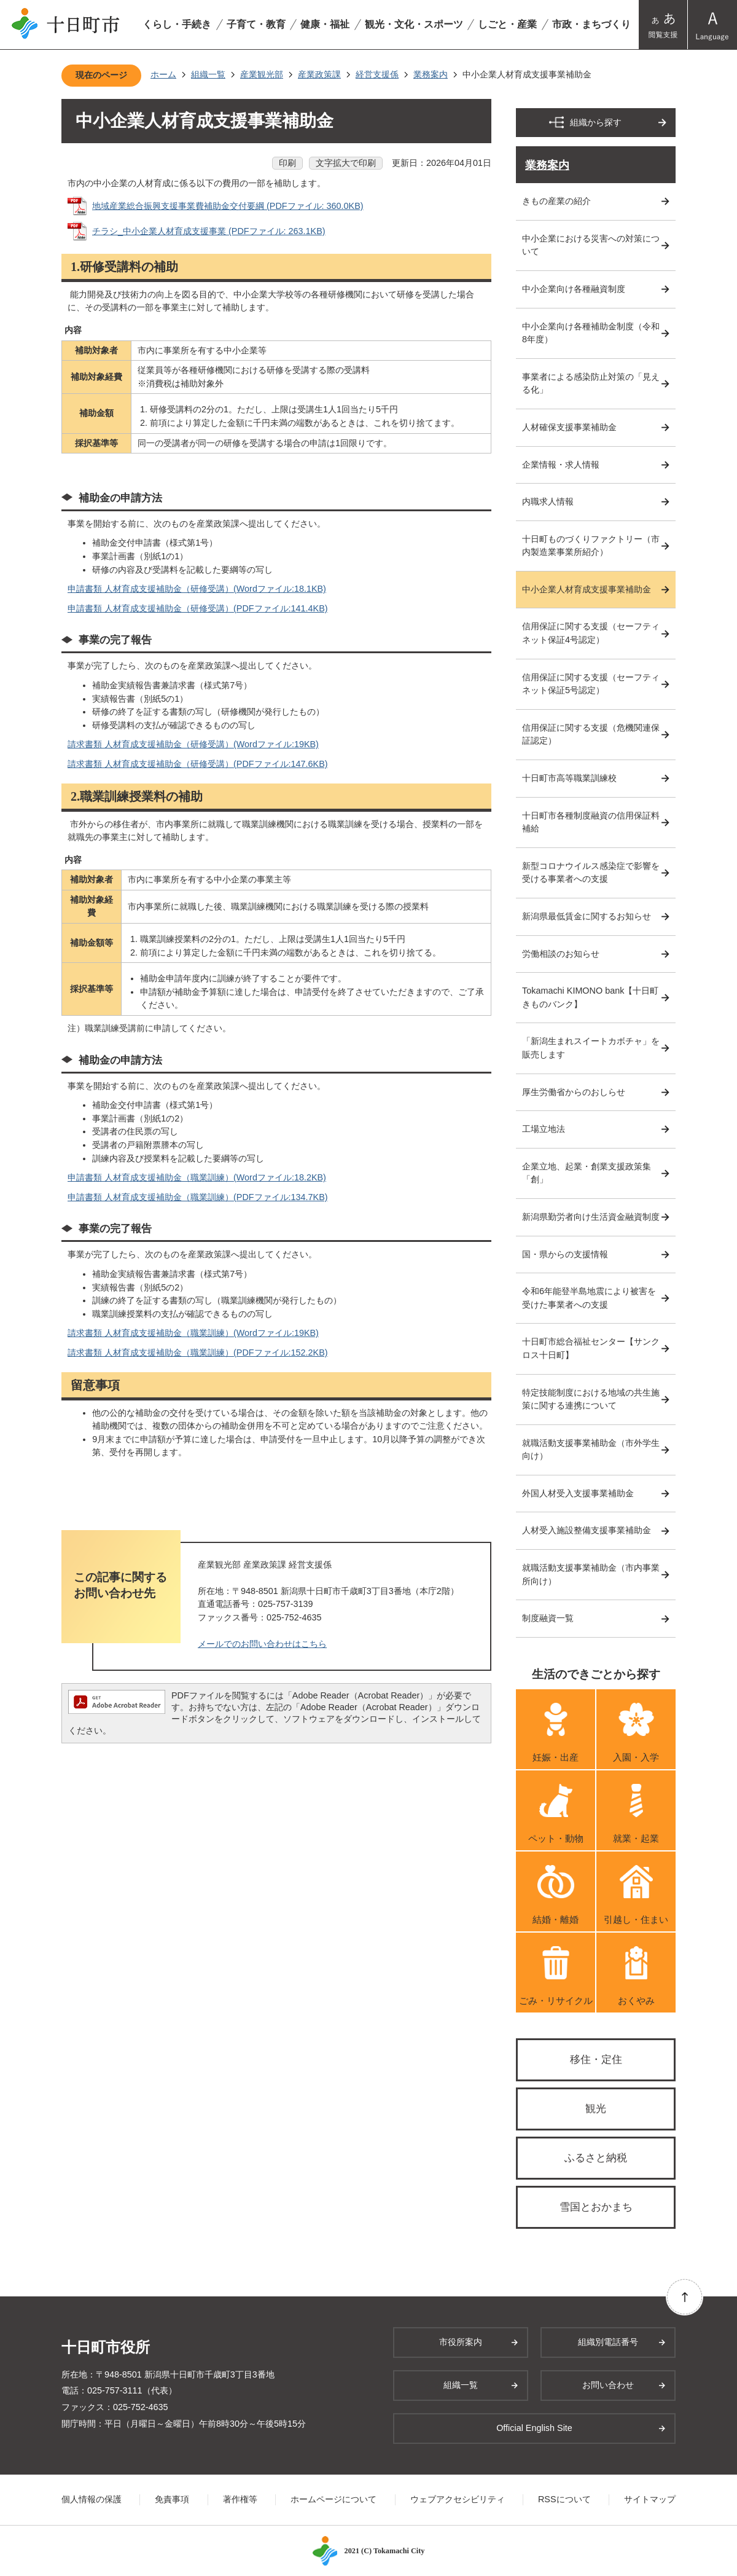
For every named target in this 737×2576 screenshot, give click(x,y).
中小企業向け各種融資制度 (573, 289)
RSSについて (564, 2499)
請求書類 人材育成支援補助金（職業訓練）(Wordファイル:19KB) (193, 1333)
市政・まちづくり (591, 24)
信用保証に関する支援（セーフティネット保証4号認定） (591, 633)
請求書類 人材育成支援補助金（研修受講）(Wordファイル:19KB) (193, 744)
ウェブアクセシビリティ (457, 2499)
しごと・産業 (507, 24)
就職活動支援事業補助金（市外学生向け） (591, 1449)
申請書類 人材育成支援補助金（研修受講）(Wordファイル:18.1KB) (197, 589)
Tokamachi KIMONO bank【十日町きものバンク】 (590, 997)
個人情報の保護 (91, 2499)
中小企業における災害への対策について (591, 245)
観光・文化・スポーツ (414, 24)
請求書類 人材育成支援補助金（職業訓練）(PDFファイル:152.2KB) (198, 1352)
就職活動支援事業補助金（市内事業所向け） (591, 1574)
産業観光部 (261, 74)
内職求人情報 (548, 501)
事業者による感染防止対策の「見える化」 (591, 383)
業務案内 (430, 74)
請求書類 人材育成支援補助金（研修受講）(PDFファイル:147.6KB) (198, 764)
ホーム (163, 74)
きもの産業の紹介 (556, 201)
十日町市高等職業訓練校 (569, 778)
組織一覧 (208, 74)
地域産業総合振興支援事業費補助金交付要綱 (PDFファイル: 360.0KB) (228, 206)
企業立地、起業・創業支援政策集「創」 (586, 1173)
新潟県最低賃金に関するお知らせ (586, 916)
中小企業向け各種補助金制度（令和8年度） (591, 333)
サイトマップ (650, 2499)
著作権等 (240, 2499)
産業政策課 (319, 74)
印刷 (287, 163)
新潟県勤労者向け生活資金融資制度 (591, 1217)
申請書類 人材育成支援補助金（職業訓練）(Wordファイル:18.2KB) (197, 1177)
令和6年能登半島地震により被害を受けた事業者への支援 (589, 1298)
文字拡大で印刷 (346, 163)
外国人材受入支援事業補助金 (578, 1493)
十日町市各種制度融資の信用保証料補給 (591, 822)
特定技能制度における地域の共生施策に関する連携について (591, 1399)
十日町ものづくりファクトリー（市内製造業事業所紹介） (591, 545)
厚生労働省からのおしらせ (573, 1092)
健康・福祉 (324, 24)
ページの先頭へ (684, 2296)
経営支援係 (377, 74)
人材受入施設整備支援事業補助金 (586, 1530)
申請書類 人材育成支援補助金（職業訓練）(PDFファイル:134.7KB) (198, 1197)
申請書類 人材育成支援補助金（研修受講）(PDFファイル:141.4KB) (198, 608)
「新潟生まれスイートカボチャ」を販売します (591, 1047)
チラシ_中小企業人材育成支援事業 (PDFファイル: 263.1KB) (209, 231)
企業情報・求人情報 (560, 464)
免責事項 (172, 2499)
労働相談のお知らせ (560, 954)
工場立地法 (543, 1129)
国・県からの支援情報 (565, 1254)
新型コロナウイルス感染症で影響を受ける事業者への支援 (591, 872)
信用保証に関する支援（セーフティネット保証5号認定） (591, 684)
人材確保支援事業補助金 (569, 427)
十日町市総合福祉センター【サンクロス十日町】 (591, 1348)
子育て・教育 (256, 24)
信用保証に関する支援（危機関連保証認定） (591, 734)
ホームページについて (333, 2499)
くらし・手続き (176, 24)
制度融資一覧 (548, 1618)
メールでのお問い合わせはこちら (262, 1644)
